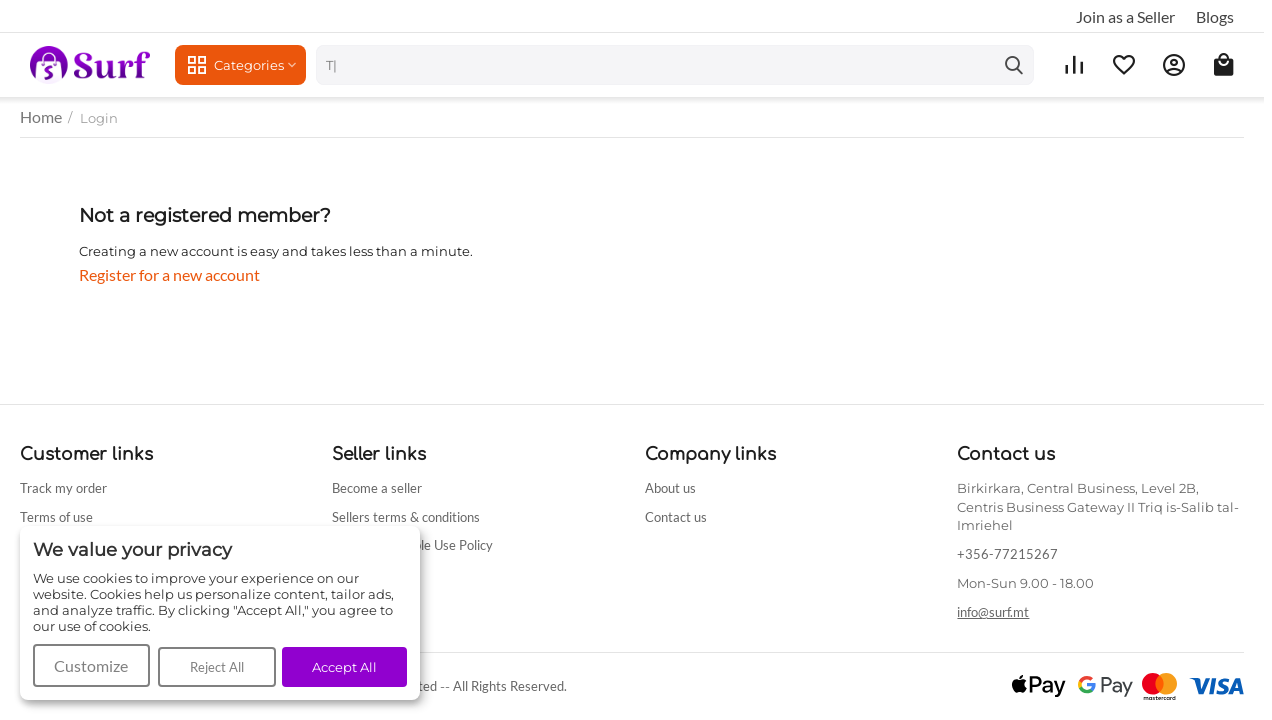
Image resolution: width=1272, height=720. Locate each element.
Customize (91, 665)
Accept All (344, 667)
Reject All (217, 667)
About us (670, 488)
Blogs (1215, 16)
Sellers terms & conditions (406, 517)
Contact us (676, 517)
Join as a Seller (1125, 16)
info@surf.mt (993, 612)
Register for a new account (169, 274)
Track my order (63, 488)
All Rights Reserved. (510, 686)
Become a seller (377, 488)
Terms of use (56, 517)
